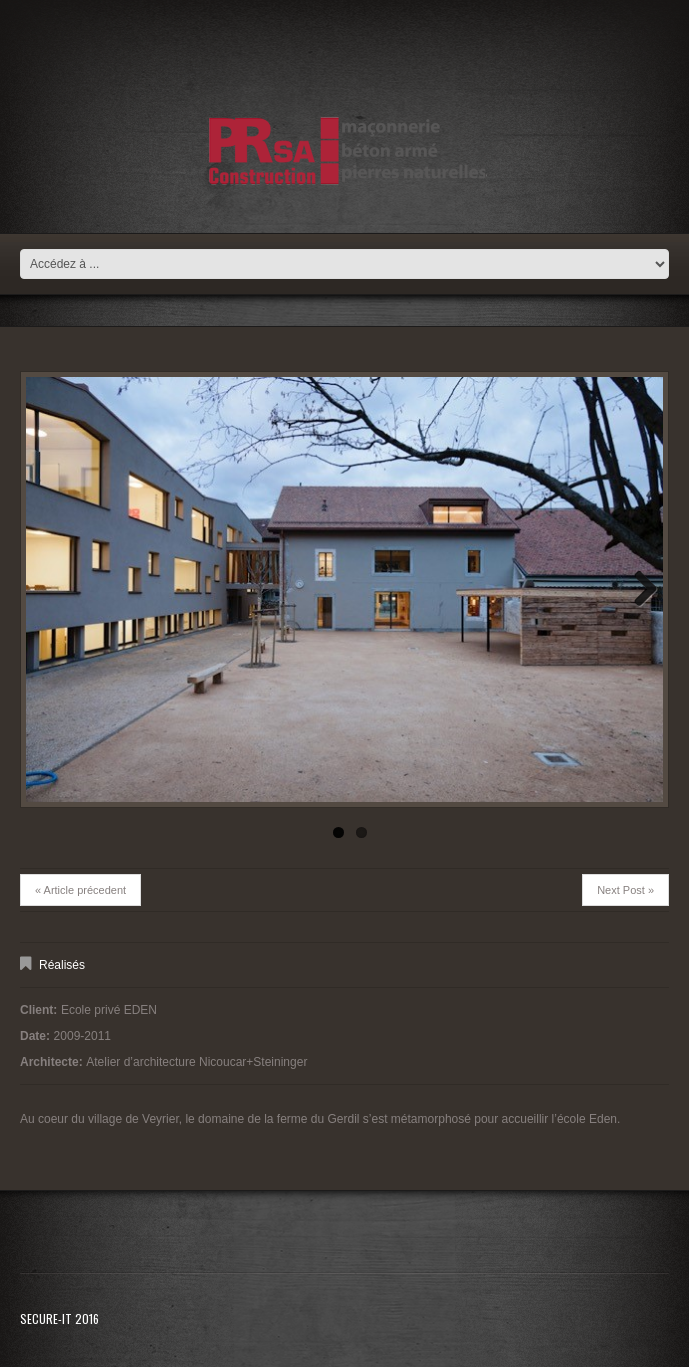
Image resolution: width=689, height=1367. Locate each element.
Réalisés (62, 965)
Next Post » (625, 890)
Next (638, 590)
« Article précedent (80, 890)
